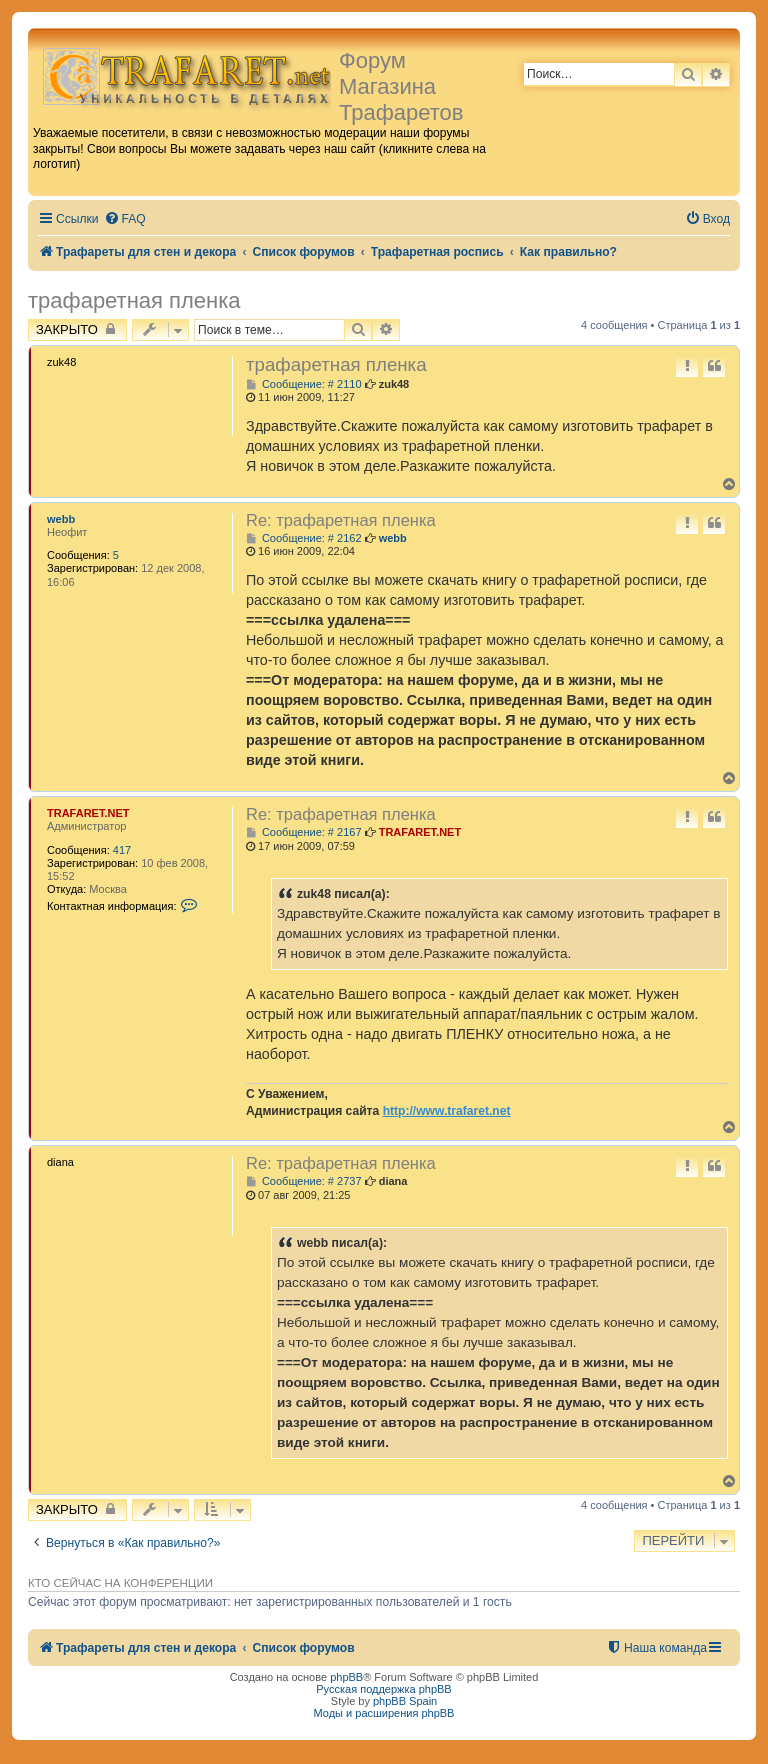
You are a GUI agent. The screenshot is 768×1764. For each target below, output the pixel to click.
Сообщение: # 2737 (304, 1181)
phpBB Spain (405, 1701)
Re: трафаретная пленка (341, 520)
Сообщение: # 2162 (304, 538)
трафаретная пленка (134, 300)
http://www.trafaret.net (447, 1111)
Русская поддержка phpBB (383, 1689)
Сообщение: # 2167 (304, 832)
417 (122, 850)
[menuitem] (125, 219)
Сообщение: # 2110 (304, 384)
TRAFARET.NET (88, 813)
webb (61, 519)
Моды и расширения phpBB (384, 1713)
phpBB (346, 1677)
